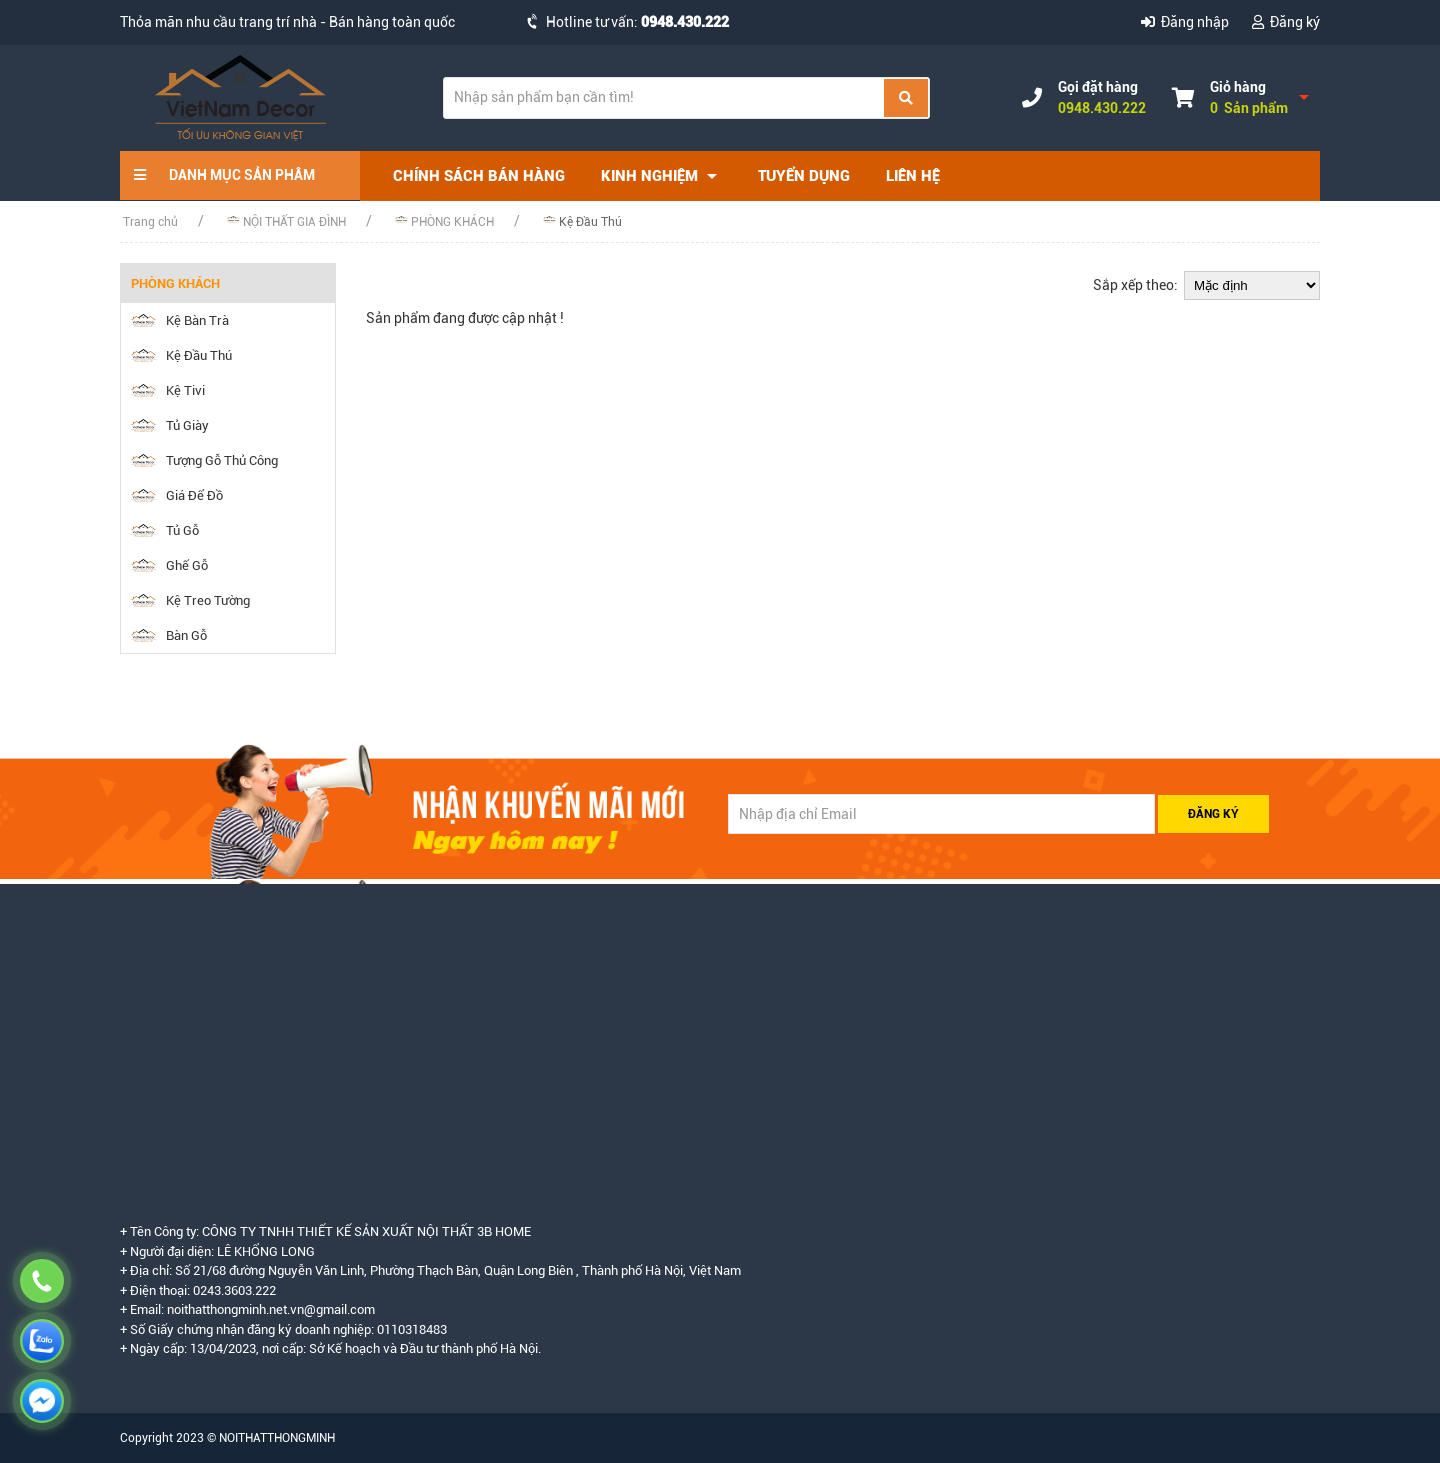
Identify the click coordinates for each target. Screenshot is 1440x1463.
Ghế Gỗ (169, 565)
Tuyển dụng (804, 176)
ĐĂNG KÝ (1213, 814)
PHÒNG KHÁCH (444, 221)
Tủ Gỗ (165, 530)
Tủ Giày (170, 425)
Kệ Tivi (168, 390)
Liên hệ (913, 176)
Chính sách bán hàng (479, 176)
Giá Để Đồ (177, 495)
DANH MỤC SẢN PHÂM (224, 175)
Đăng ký (1286, 22)
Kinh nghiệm (661, 177)
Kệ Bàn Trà (180, 320)
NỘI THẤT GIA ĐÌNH (286, 221)
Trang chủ (150, 222)
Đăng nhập (1186, 22)
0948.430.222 (685, 22)
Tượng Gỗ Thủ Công (204, 460)
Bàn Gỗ (169, 635)
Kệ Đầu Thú (582, 221)
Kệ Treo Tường (190, 600)
